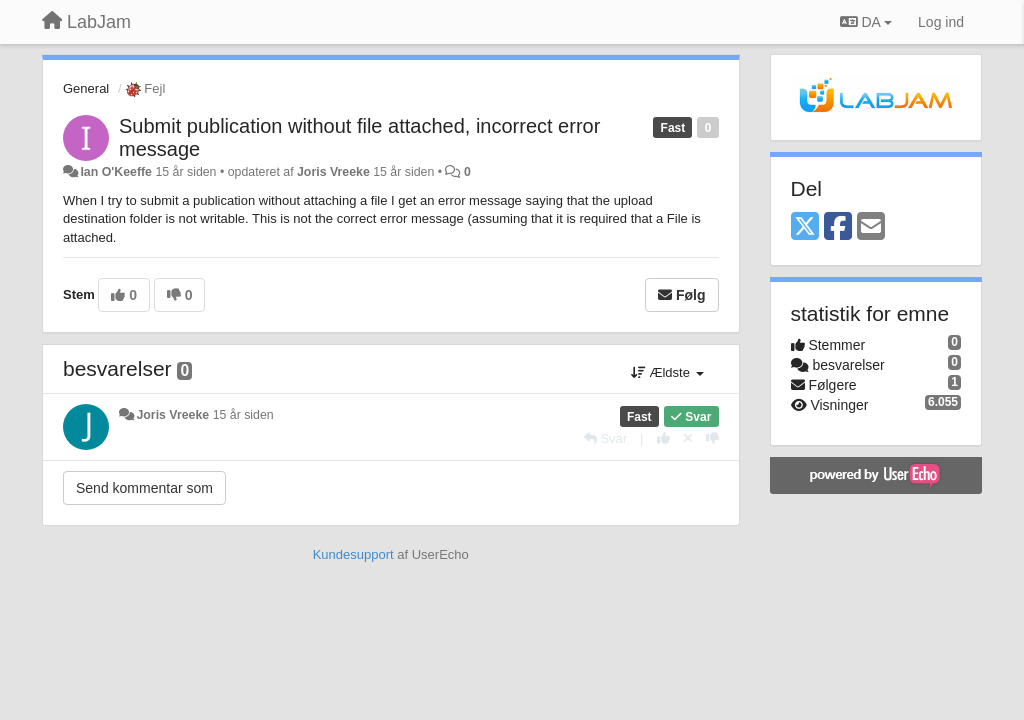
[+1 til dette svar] (663, 438)
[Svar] (605, 438)
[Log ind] (941, 22)
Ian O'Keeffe (116, 172)
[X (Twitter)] (805, 227)
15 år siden (243, 415)
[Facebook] (838, 227)
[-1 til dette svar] (712, 438)
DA (866, 22)
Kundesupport (353, 554)
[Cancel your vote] (688, 438)
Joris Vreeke (333, 172)
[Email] (871, 227)
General (86, 88)
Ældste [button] (667, 372)
